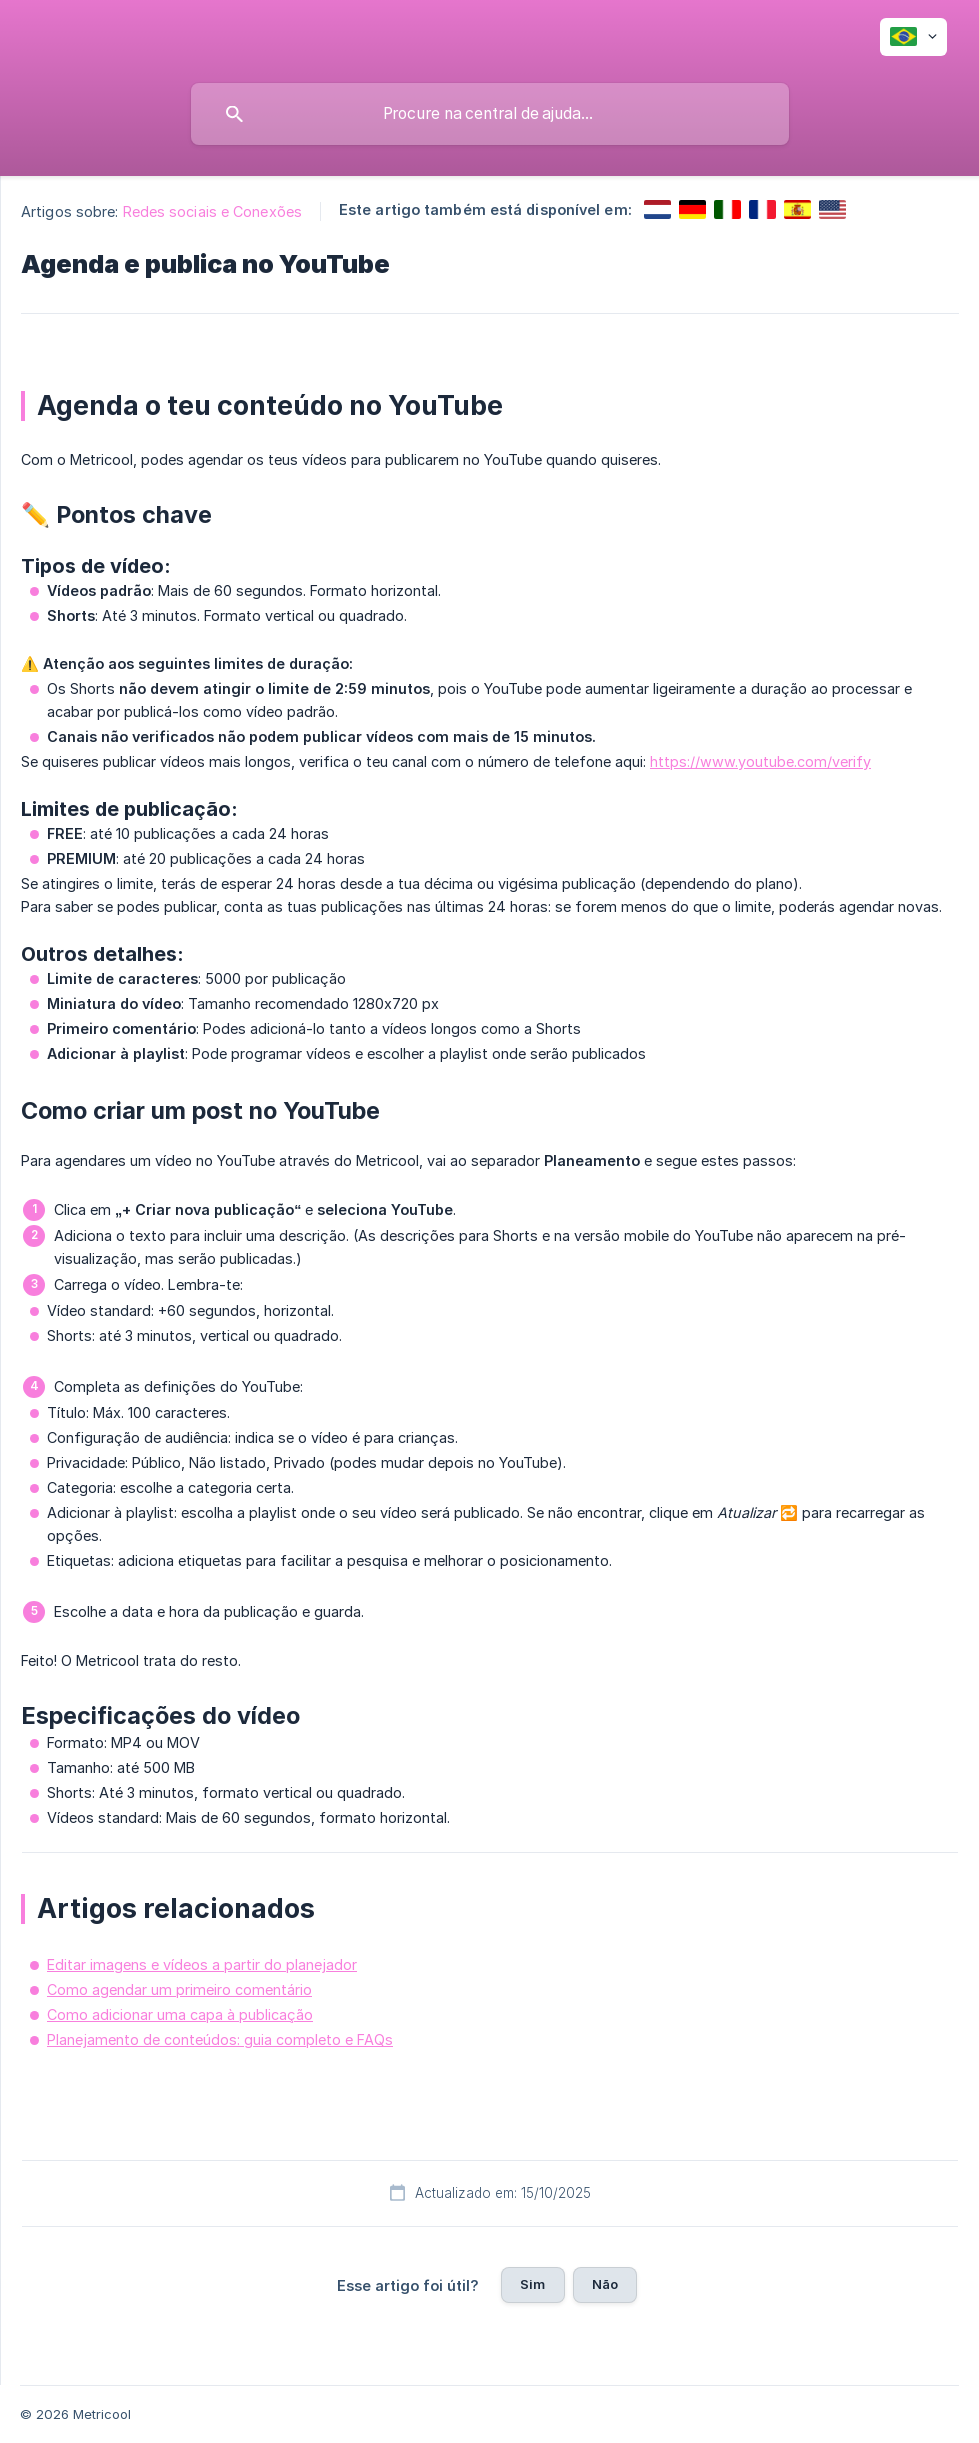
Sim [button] (532, 2284)
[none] (913, 37)
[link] (657, 209)
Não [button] (605, 2284)
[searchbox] (490, 114)
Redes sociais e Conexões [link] (212, 211)
